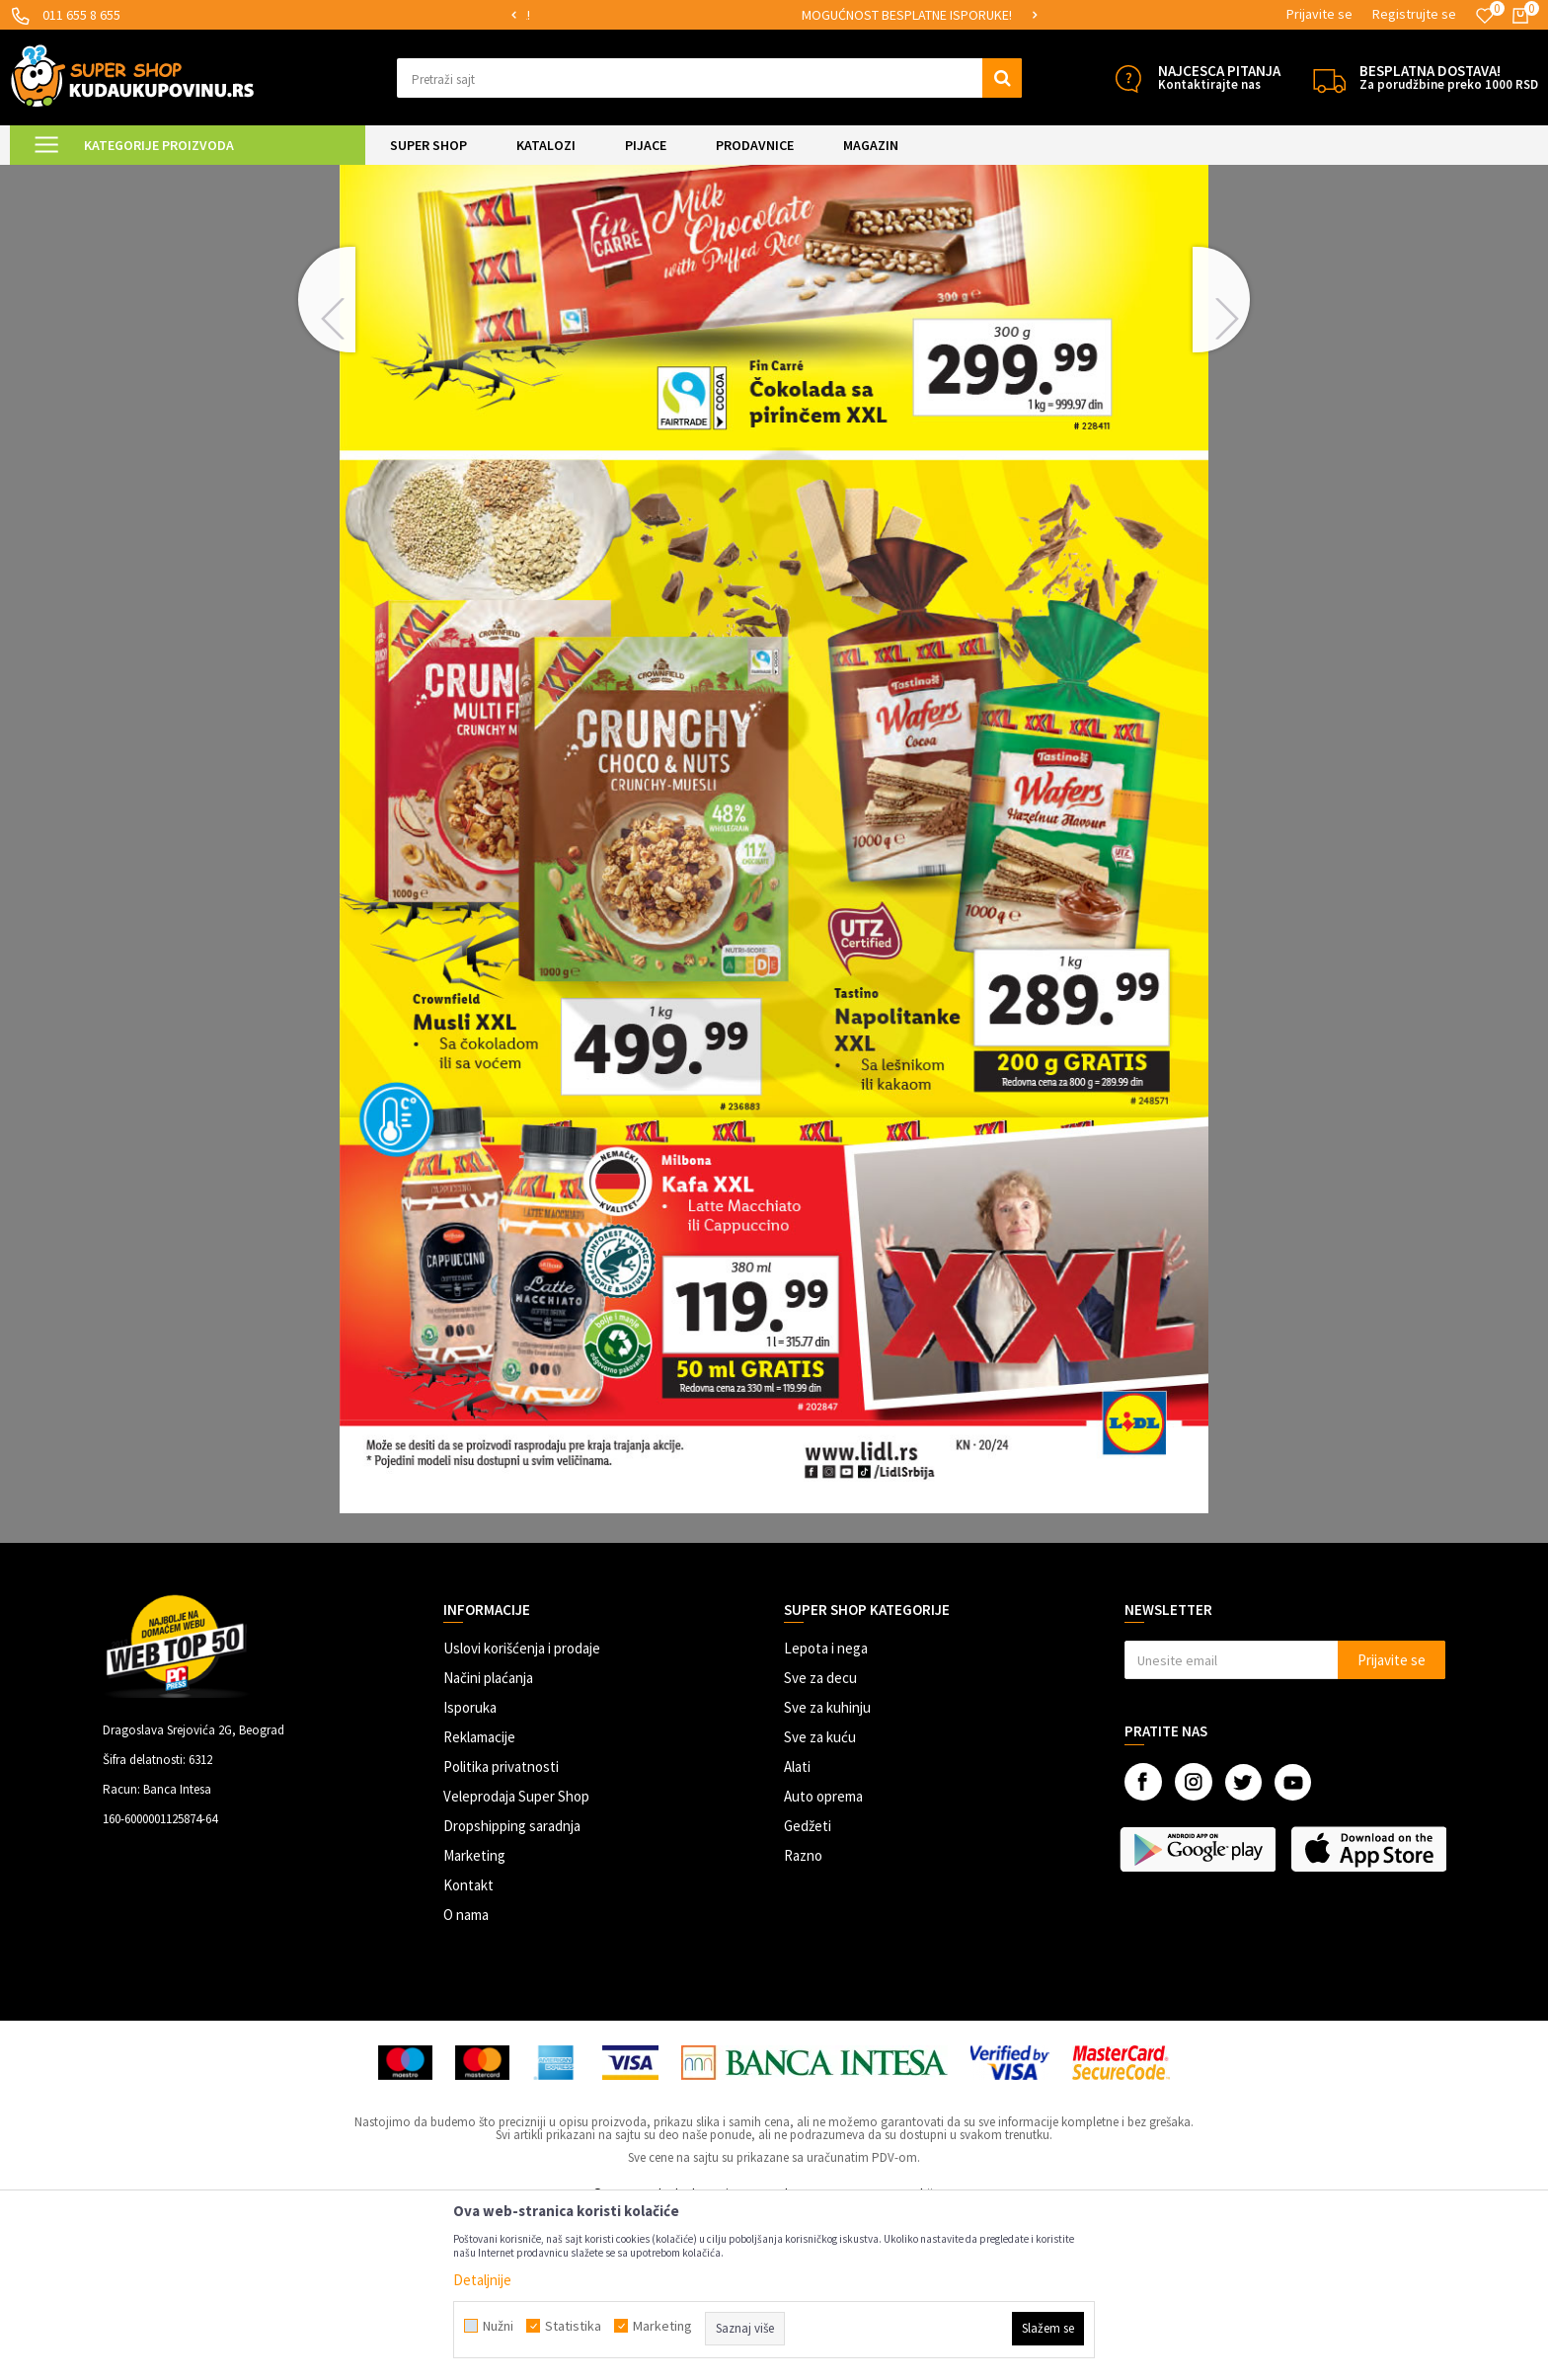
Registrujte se (1414, 14)
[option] (625, 15)
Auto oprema (823, 1961)
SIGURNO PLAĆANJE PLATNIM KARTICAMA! (623, 15)
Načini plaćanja (488, 1842)
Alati (797, 1931)
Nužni (498, 2326)
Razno (803, 2020)
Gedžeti (807, 1990)
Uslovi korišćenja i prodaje (521, 1812)
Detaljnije (482, 2279)
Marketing (474, 2020)
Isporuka (470, 1872)
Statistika (573, 2326)
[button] (709, 78)
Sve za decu (820, 1842)
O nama (466, 2079)
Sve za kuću (820, 1901)
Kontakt (468, 2049)
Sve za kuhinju (827, 1872)
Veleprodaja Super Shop (516, 1961)
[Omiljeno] (1485, 16)
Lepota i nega (826, 1812)
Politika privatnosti (501, 1931)
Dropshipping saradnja (511, 1990)
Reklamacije (479, 1901)
